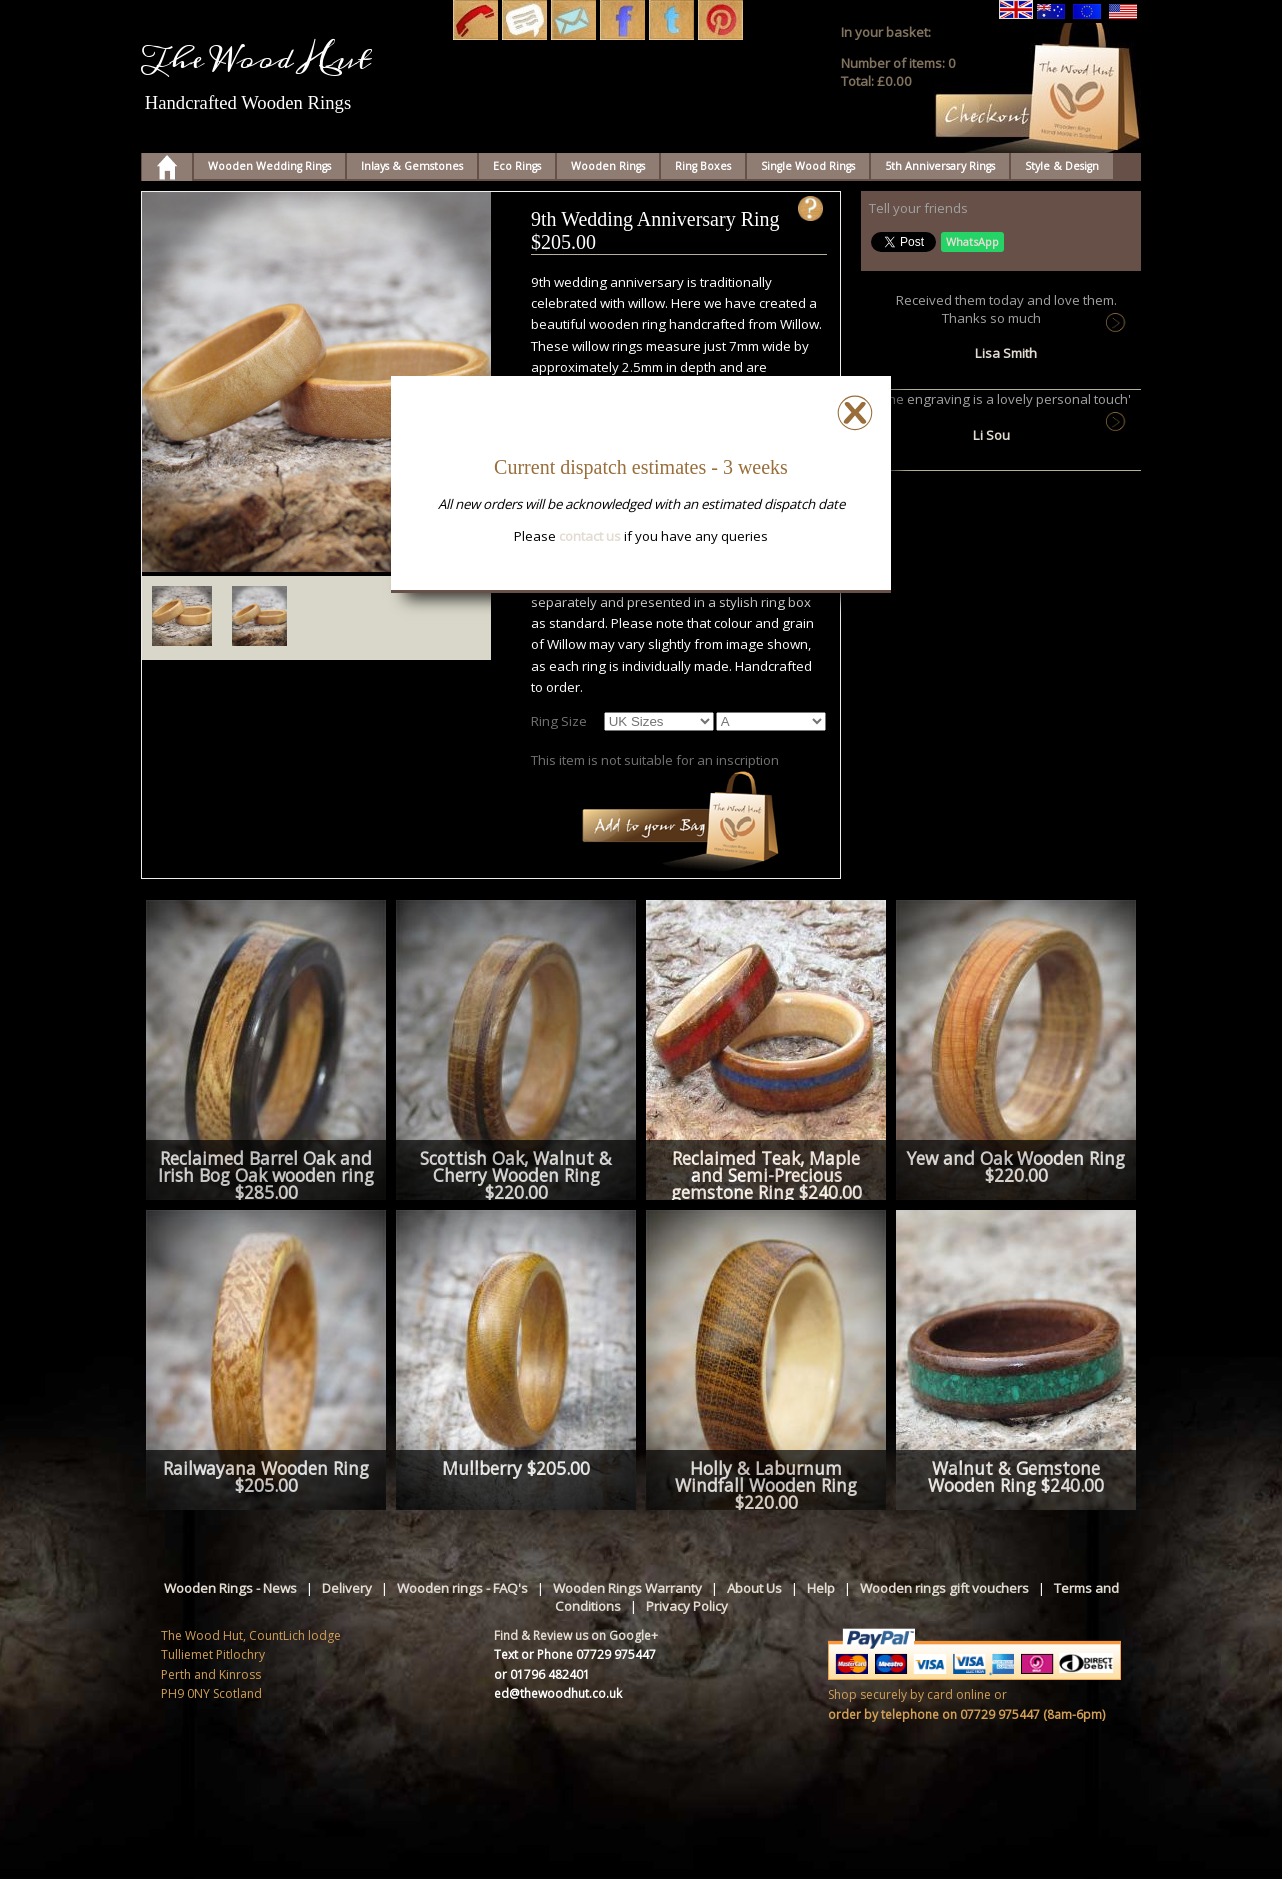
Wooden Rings (608, 166)
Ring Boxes (703, 166)
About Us (754, 1588)
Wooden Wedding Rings (269, 166)
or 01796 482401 (542, 1674)
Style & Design (1062, 166)
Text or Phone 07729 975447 (575, 1654)
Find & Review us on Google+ (576, 1635)
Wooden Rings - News (230, 1588)
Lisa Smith (1006, 353)
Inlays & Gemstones (412, 166)
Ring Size (559, 721)
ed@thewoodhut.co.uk (558, 1693)
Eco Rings (517, 166)
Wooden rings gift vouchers (944, 1588)
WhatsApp (972, 241)
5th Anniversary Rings (940, 166)
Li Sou (991, 435)
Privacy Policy (687, 1606)
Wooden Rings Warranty (627, 1588)
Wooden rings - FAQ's (462, 1588)
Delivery (347, 1588)
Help (821, 1588)
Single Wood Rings (808, 166)
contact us (590, 536)
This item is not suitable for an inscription (655, 760)
